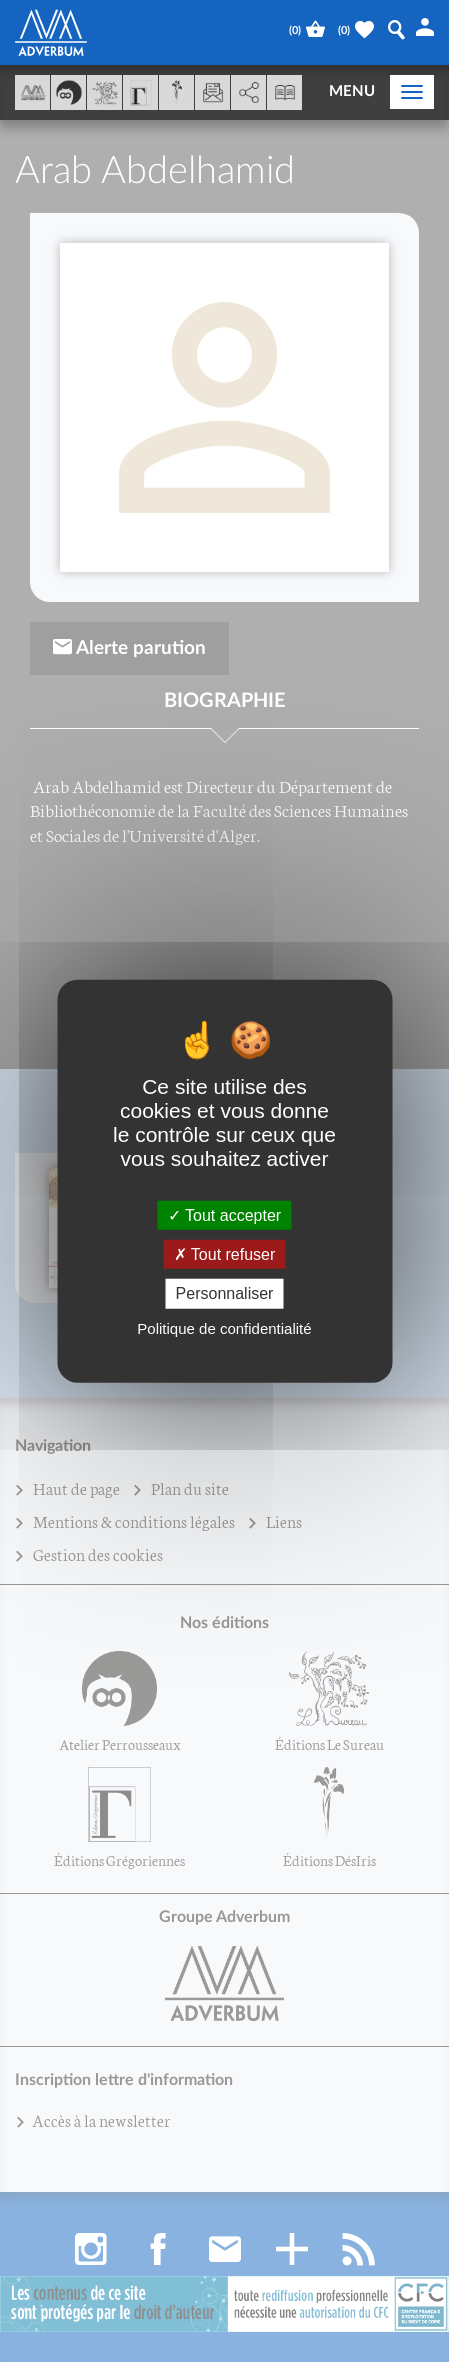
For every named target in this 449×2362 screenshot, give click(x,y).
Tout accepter (224, 1215)
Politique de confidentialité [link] (224, 1327)
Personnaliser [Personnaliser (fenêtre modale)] (225, 1293)
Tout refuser (225, 1254)
